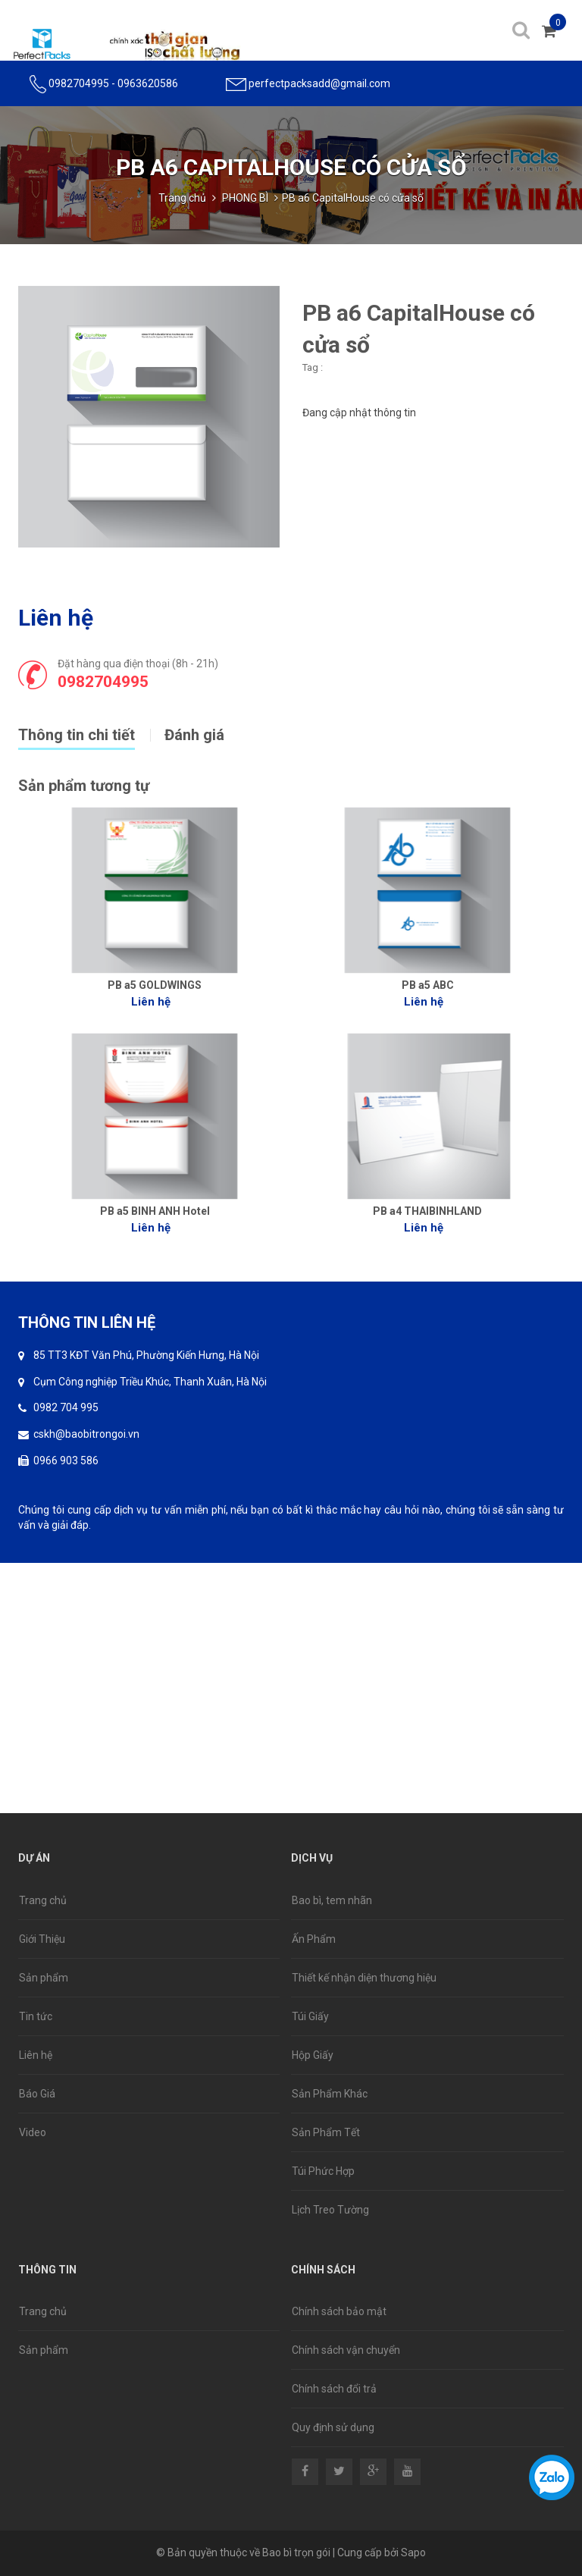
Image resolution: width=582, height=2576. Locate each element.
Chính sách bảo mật (339, 2311)
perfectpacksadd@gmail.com (319, 83)
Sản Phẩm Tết (326, 2132)
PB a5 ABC (428, 985)
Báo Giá (37, 2094)
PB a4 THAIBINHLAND (427, 1211)
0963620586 (147, 83)
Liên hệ (35, 2055)
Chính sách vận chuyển (346, 2350)
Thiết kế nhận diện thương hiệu (364, 1978)
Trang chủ (182, 198)
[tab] (90, 733)
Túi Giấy (310, 2016)
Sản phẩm (43, 1978)
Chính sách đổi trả (334, 2389)
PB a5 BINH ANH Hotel (155, 1211)
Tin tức (35, 2016)
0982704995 (78, 83)
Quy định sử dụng (333, 2427)
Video (32, 2132)
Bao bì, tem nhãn (332, 1900)
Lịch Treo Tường (330, 2210)
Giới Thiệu (42, 1939)
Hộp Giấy (312, 2055)
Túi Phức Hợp (323, 2171)
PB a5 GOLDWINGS (155, 985)
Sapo (413, 2552)
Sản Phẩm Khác (330, 2094)
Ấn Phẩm (314, 1939)
